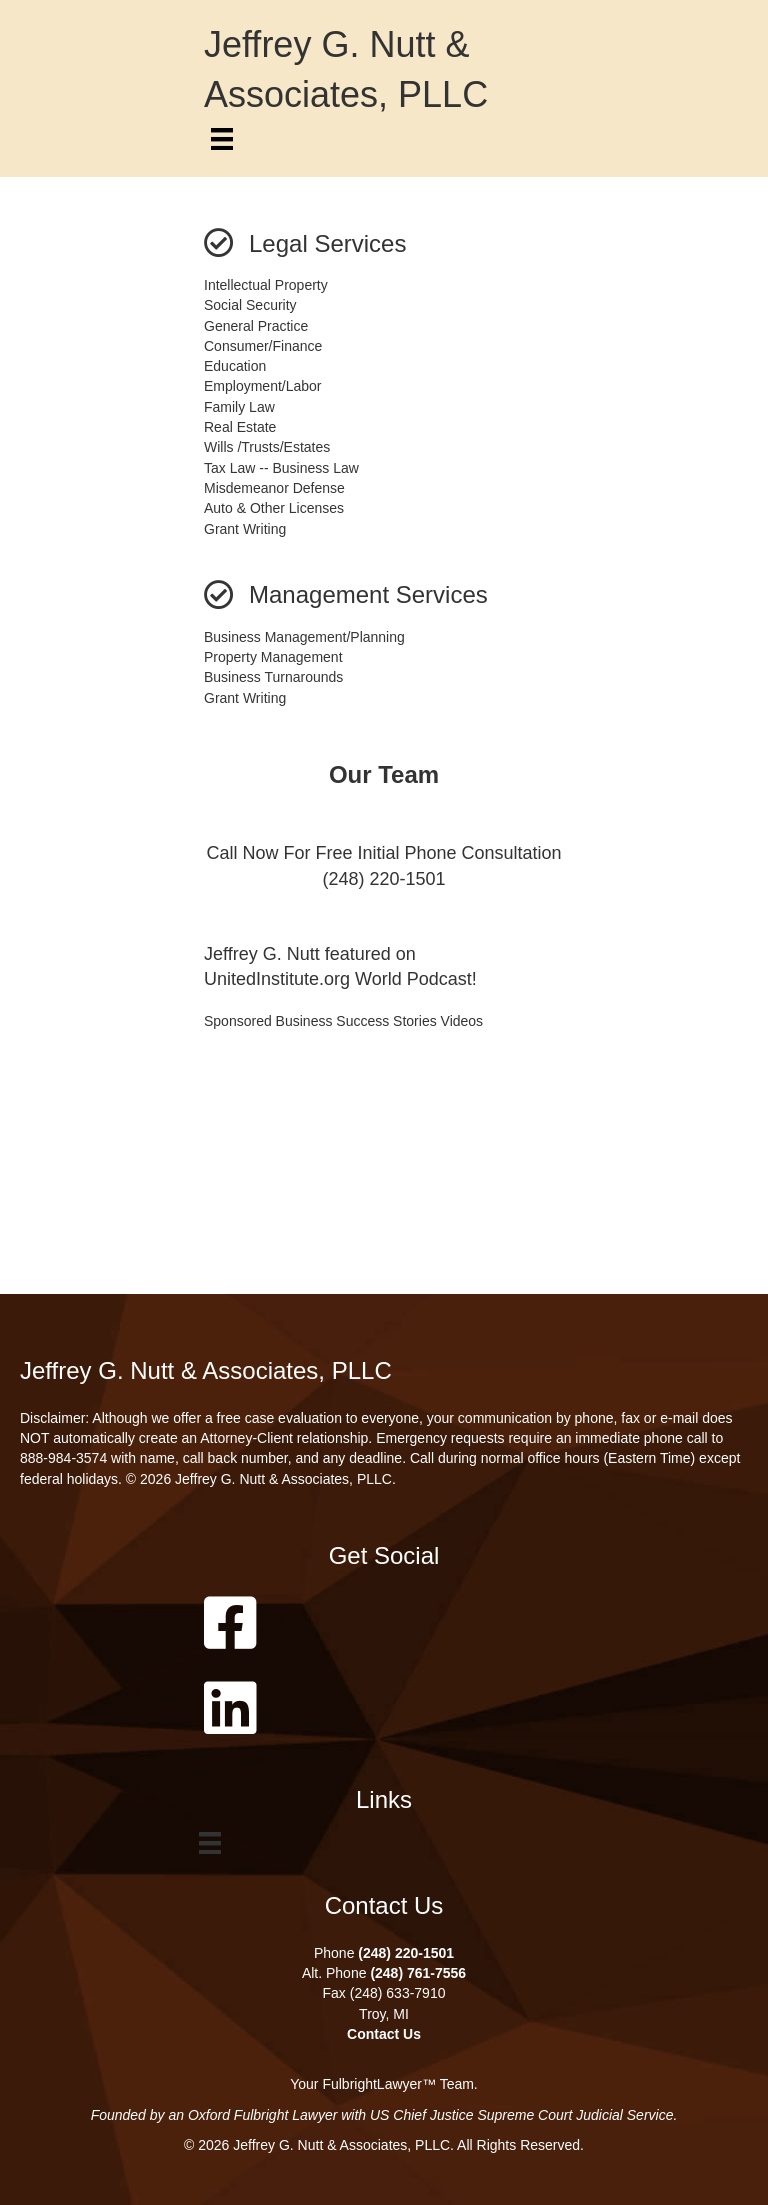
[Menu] (222, 139)
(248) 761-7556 (418, 1973)
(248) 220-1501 (406, 1953)
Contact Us (384, 2034)
